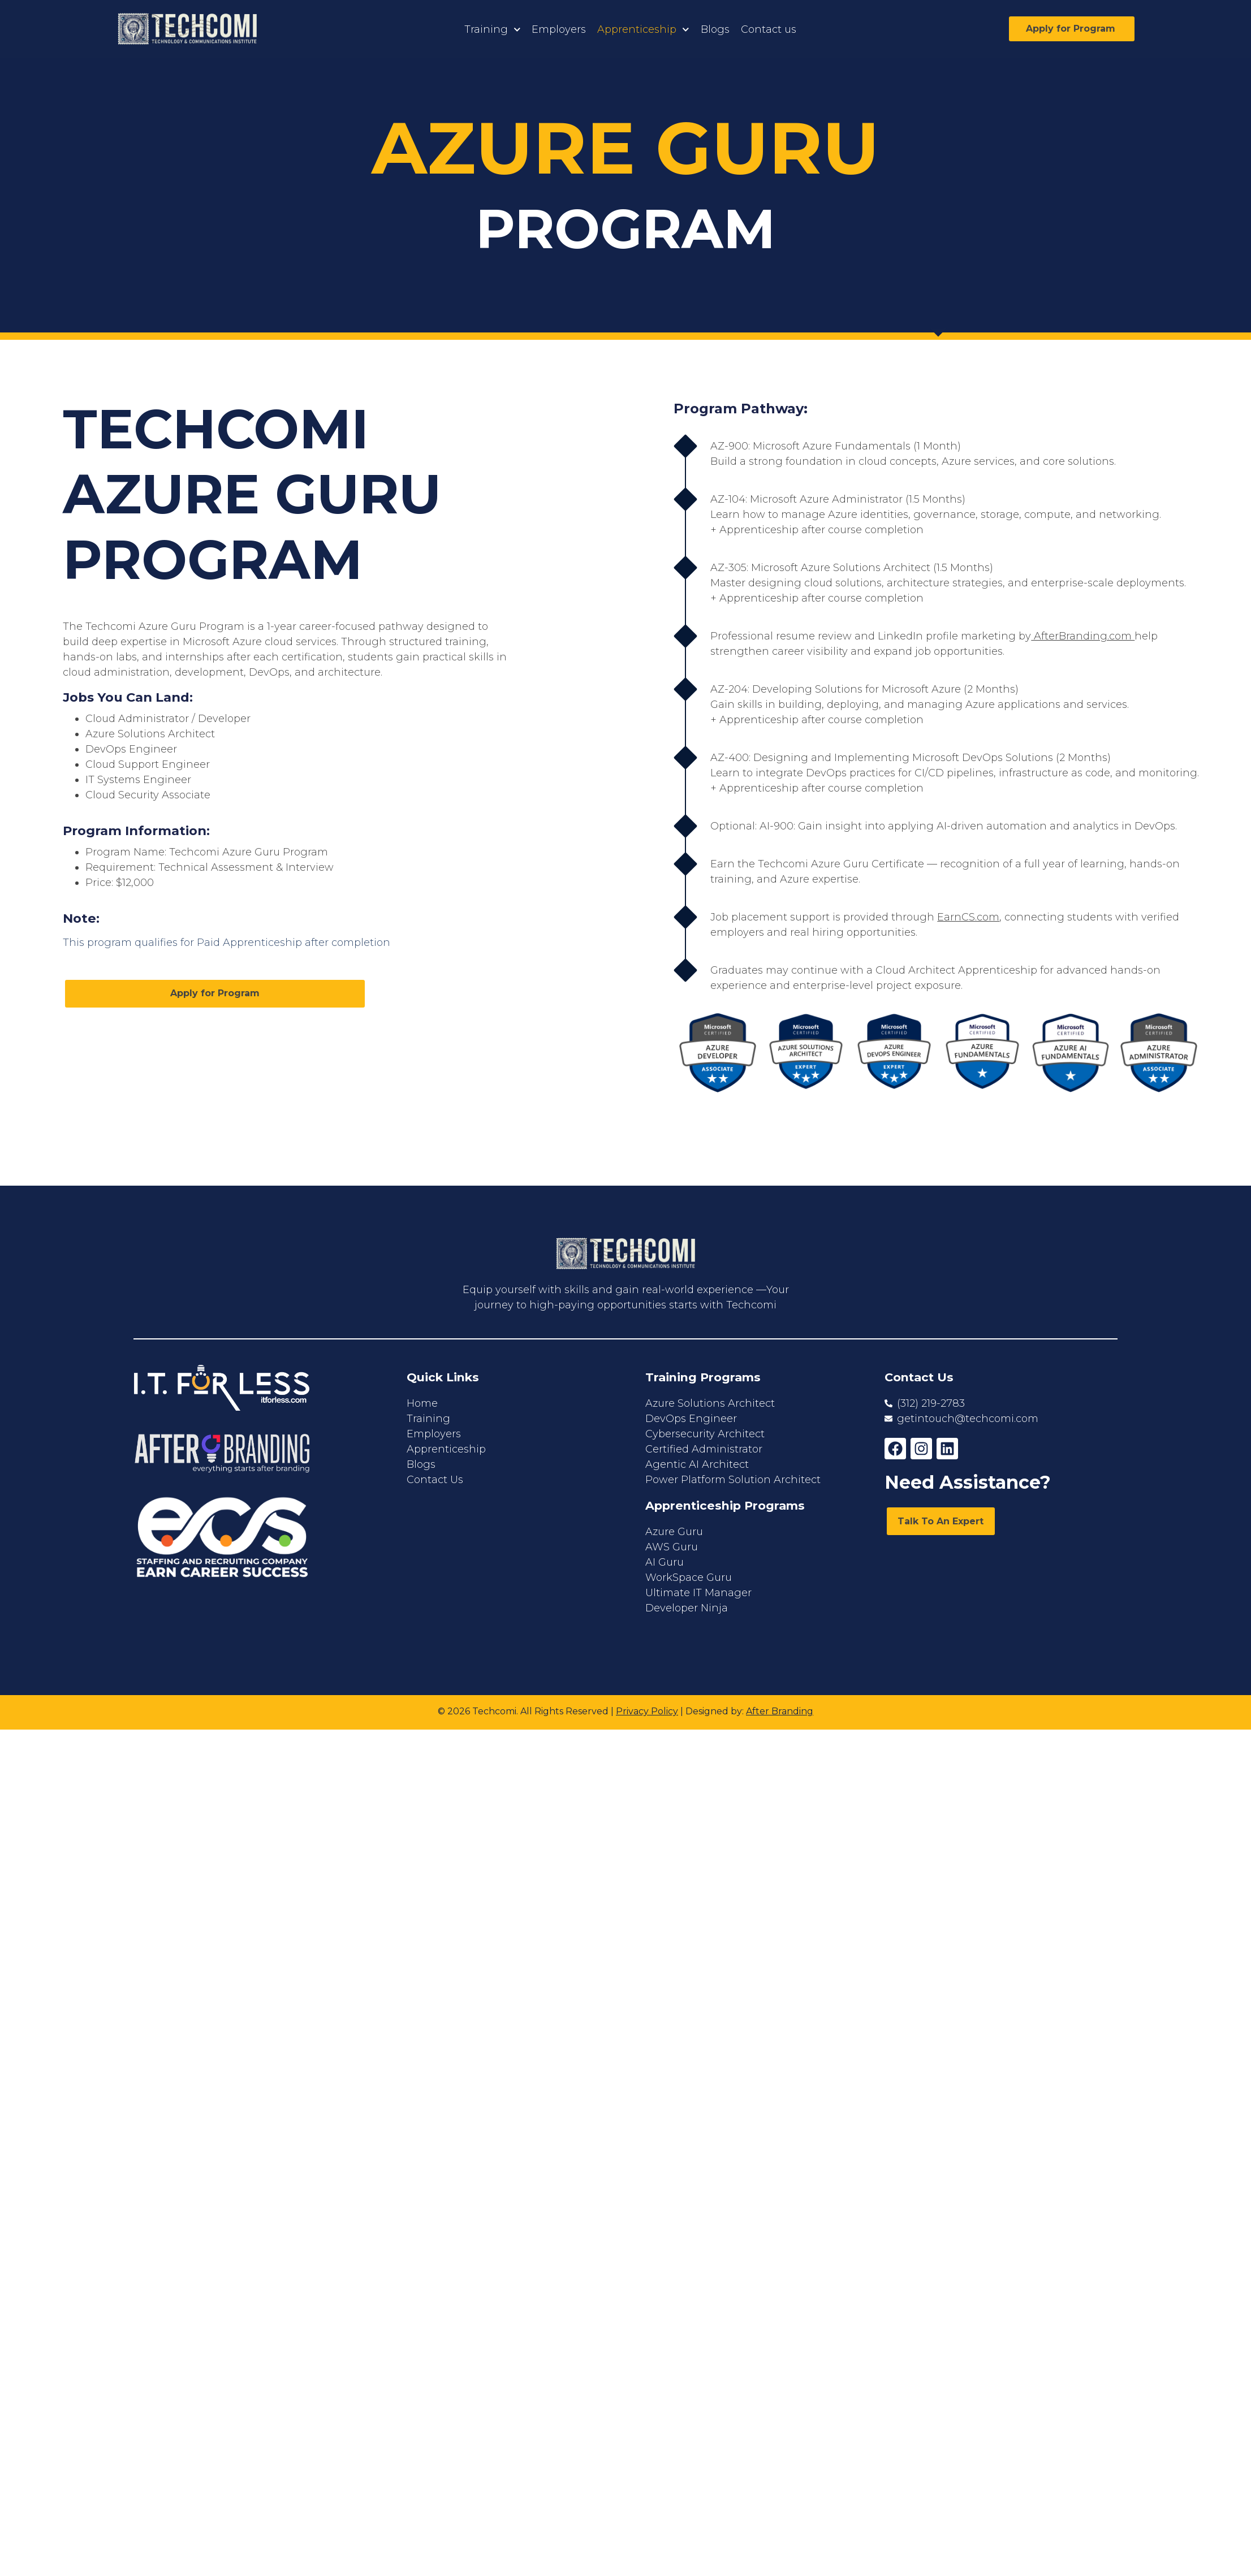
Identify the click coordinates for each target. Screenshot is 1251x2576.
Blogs (715, 29)
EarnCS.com (968, 917)
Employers (559, 29)
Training (492, 29)
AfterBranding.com (1082, 636)
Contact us (768, 29)
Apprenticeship (643, 29)
